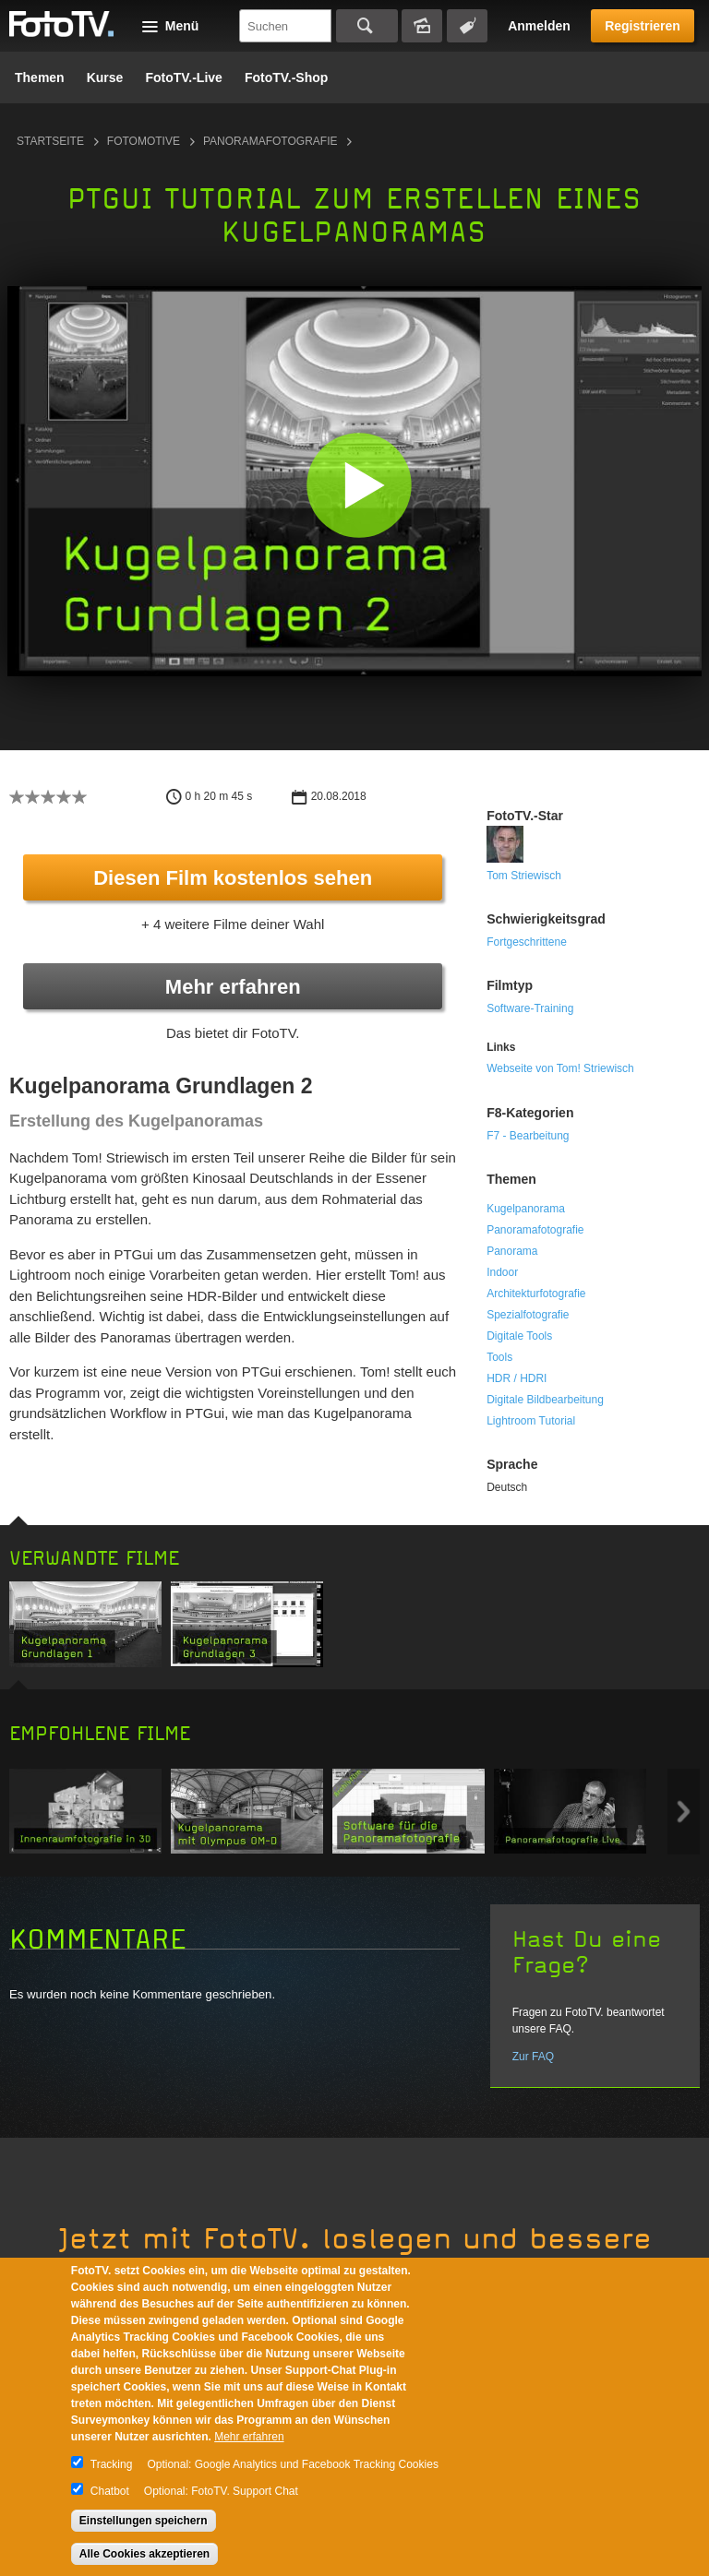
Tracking (111, 2464)
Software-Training (530, 1008)
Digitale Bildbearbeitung (545, 1399)
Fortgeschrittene (527, 942)
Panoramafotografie (270, 141)
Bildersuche (422, 25)
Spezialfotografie (528, 1314)
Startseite (50, 141)
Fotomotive (143, 141)
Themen (40, 77)
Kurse (105, 77)
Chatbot (109, 2491)
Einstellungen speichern (143, 2520)
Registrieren (642, 25)
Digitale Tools (519, 1336)
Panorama (512, 1251)
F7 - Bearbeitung (528, 1135)
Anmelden (539, 25)
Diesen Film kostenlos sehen (232, 877)
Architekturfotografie (536, 1293)
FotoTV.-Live (183, 77)
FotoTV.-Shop (286, 77)
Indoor (502, 1272)
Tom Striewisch (524, 875)
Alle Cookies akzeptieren (144, 2553)
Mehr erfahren (233, 986)
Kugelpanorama (526, 1208)
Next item (683, 1811)
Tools (499, 1357)
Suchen (367, 25)
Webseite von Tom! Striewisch (560, 1068)
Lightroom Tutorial (531, 1420)
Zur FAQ (533, 2056)
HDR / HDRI (517, 1378)
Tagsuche (467, 25)
